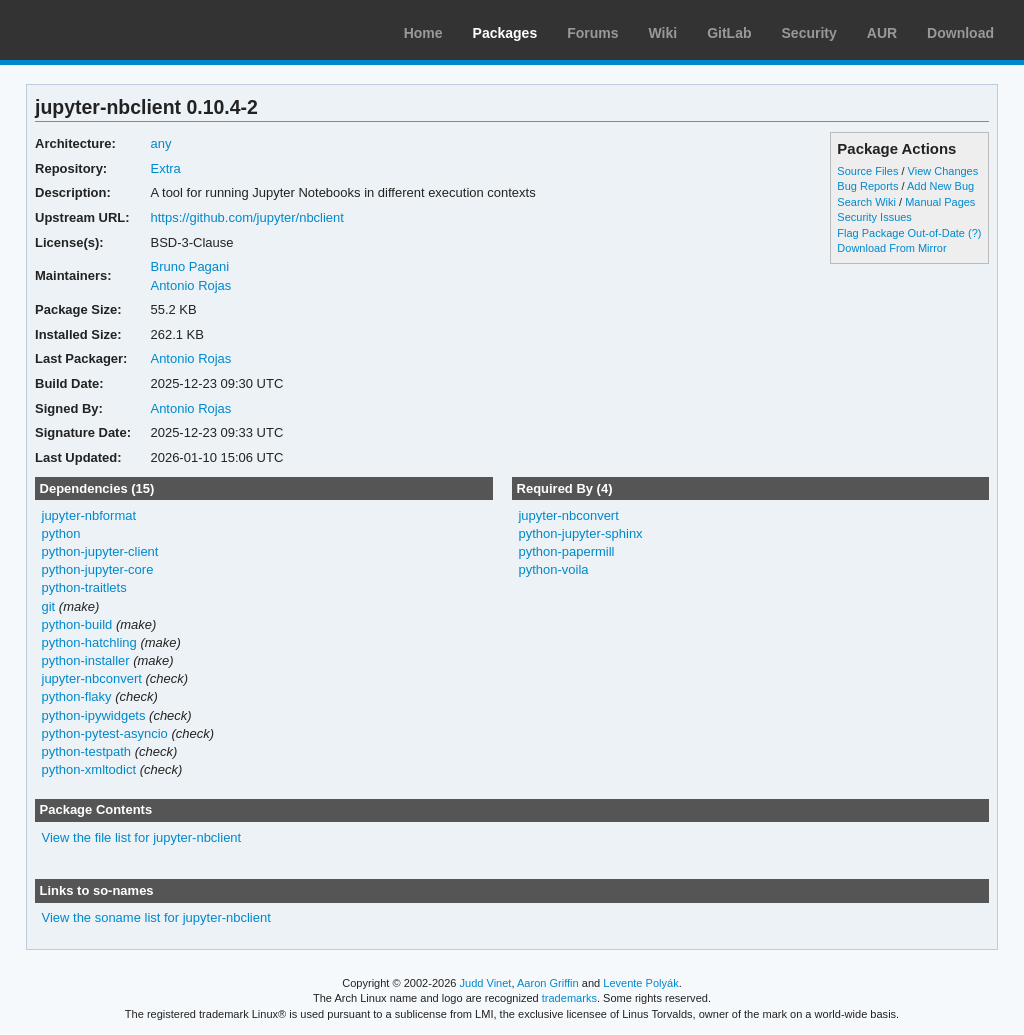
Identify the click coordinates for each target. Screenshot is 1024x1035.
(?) (974, 233)
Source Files (867, 171)
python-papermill (566, 551)
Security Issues (874, 217)
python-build (77, 624)
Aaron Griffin (548, 983)
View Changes (943, 171)
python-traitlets (84, 587)
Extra (165, 168)
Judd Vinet (486, 983)
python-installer (86, 660)
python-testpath (87, 751)
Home (423, 33)
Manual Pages (940, 202)
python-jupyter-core (98, 569)
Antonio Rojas (190, 285)
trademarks (569, 998)
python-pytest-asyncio (105, 733)
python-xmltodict (89, 769)
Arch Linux (110, 30)
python (61, 533)
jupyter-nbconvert (92, 678)
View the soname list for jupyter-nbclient (156, 917)
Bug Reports (867, 186)
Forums (592, 33)
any (160, 143)
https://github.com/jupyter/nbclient (246, 217)
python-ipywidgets (94, 715)
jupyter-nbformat (89, 515)
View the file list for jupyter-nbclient (142, 837)
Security (809, 33)
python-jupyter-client (100, 551)
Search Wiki (866, 202)
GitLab (729, 33)
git (49, 606)
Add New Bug (940, 186)
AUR (882, 33)
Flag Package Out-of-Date (901, 233)
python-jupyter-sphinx (580, 533)
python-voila (553, 569)
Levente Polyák (640, 983)
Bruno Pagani (189, 266)
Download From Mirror (891, 248)
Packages (505, 33)
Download (960, 33)
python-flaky (77, 696)
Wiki (663, 33)
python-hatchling (89, 642)
